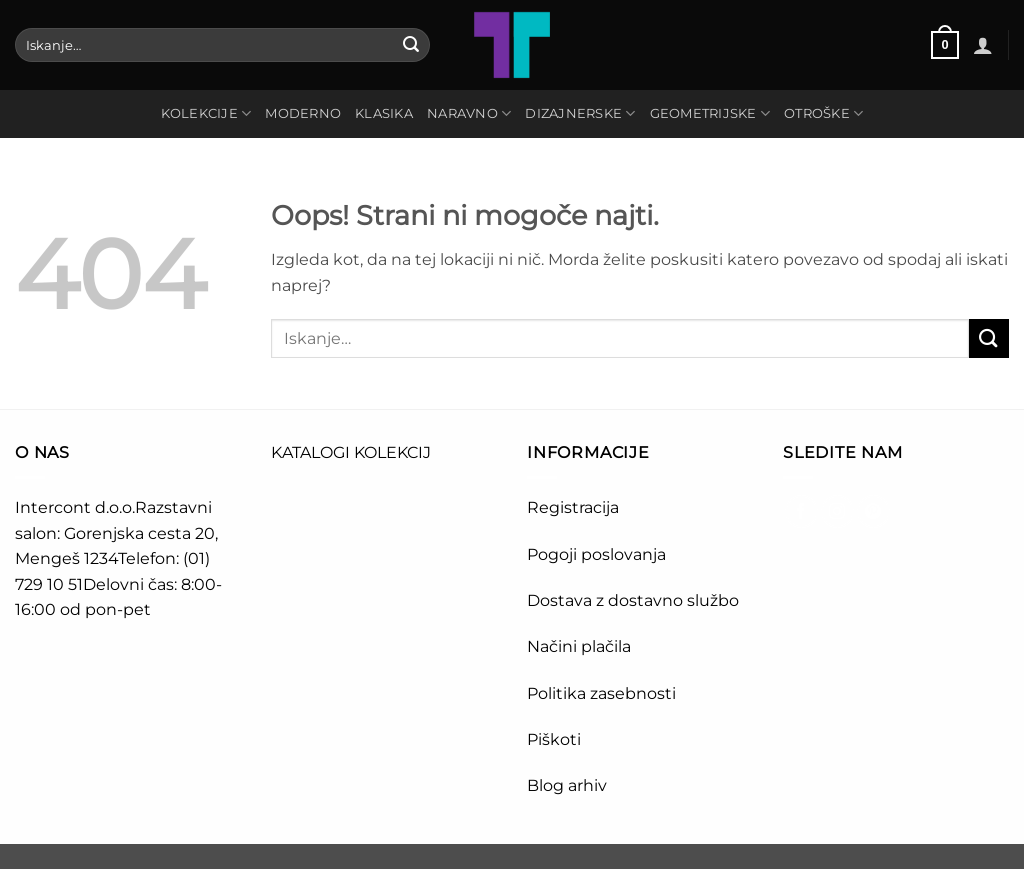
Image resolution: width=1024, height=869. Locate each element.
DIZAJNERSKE (580, 113)
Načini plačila (579, 646)
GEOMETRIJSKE (710, 113)
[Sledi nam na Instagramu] (837, 511)
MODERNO (303, 113)
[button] (945, 45)
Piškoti (554, 739)
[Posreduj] (411, 45)
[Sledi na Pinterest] (873, 511)
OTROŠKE (823, 113)
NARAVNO (469, 113)
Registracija (573, 507)
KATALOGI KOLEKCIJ (351, 452)
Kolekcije (206, 113)
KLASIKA (384, 113)
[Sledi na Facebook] (801, 511)
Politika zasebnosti (601, 693)
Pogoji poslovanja (596, 554)
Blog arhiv (569, 785)
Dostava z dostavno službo (633, 600)
